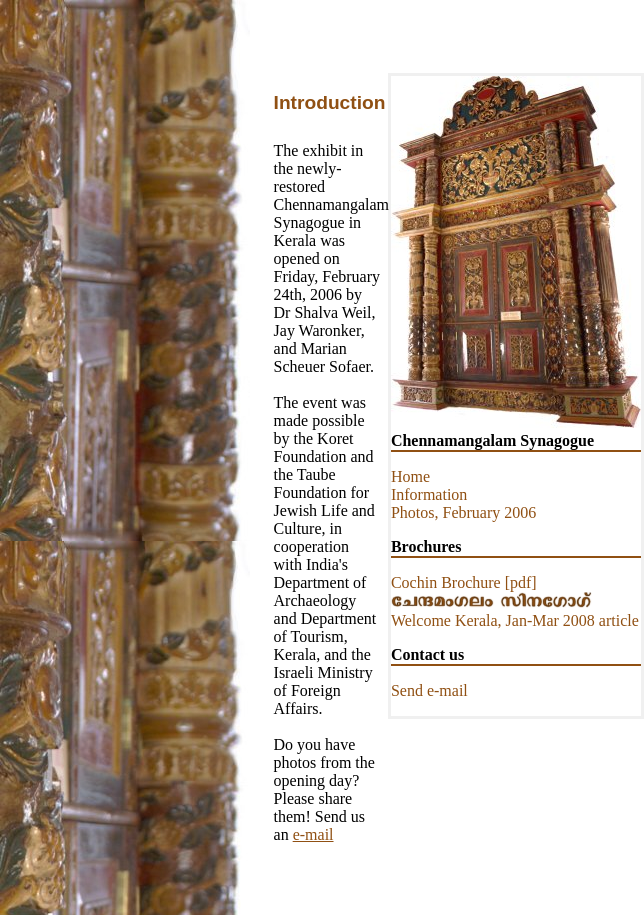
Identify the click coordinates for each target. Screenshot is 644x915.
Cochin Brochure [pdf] (464, 582)
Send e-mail (429, 690)
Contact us (427, 654)
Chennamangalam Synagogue (492, 440)
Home (410, 476)
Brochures (426, 546)
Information (429, 494)
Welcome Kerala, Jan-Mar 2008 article (515, 620)
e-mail (313, 834)
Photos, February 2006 (463, 512)
